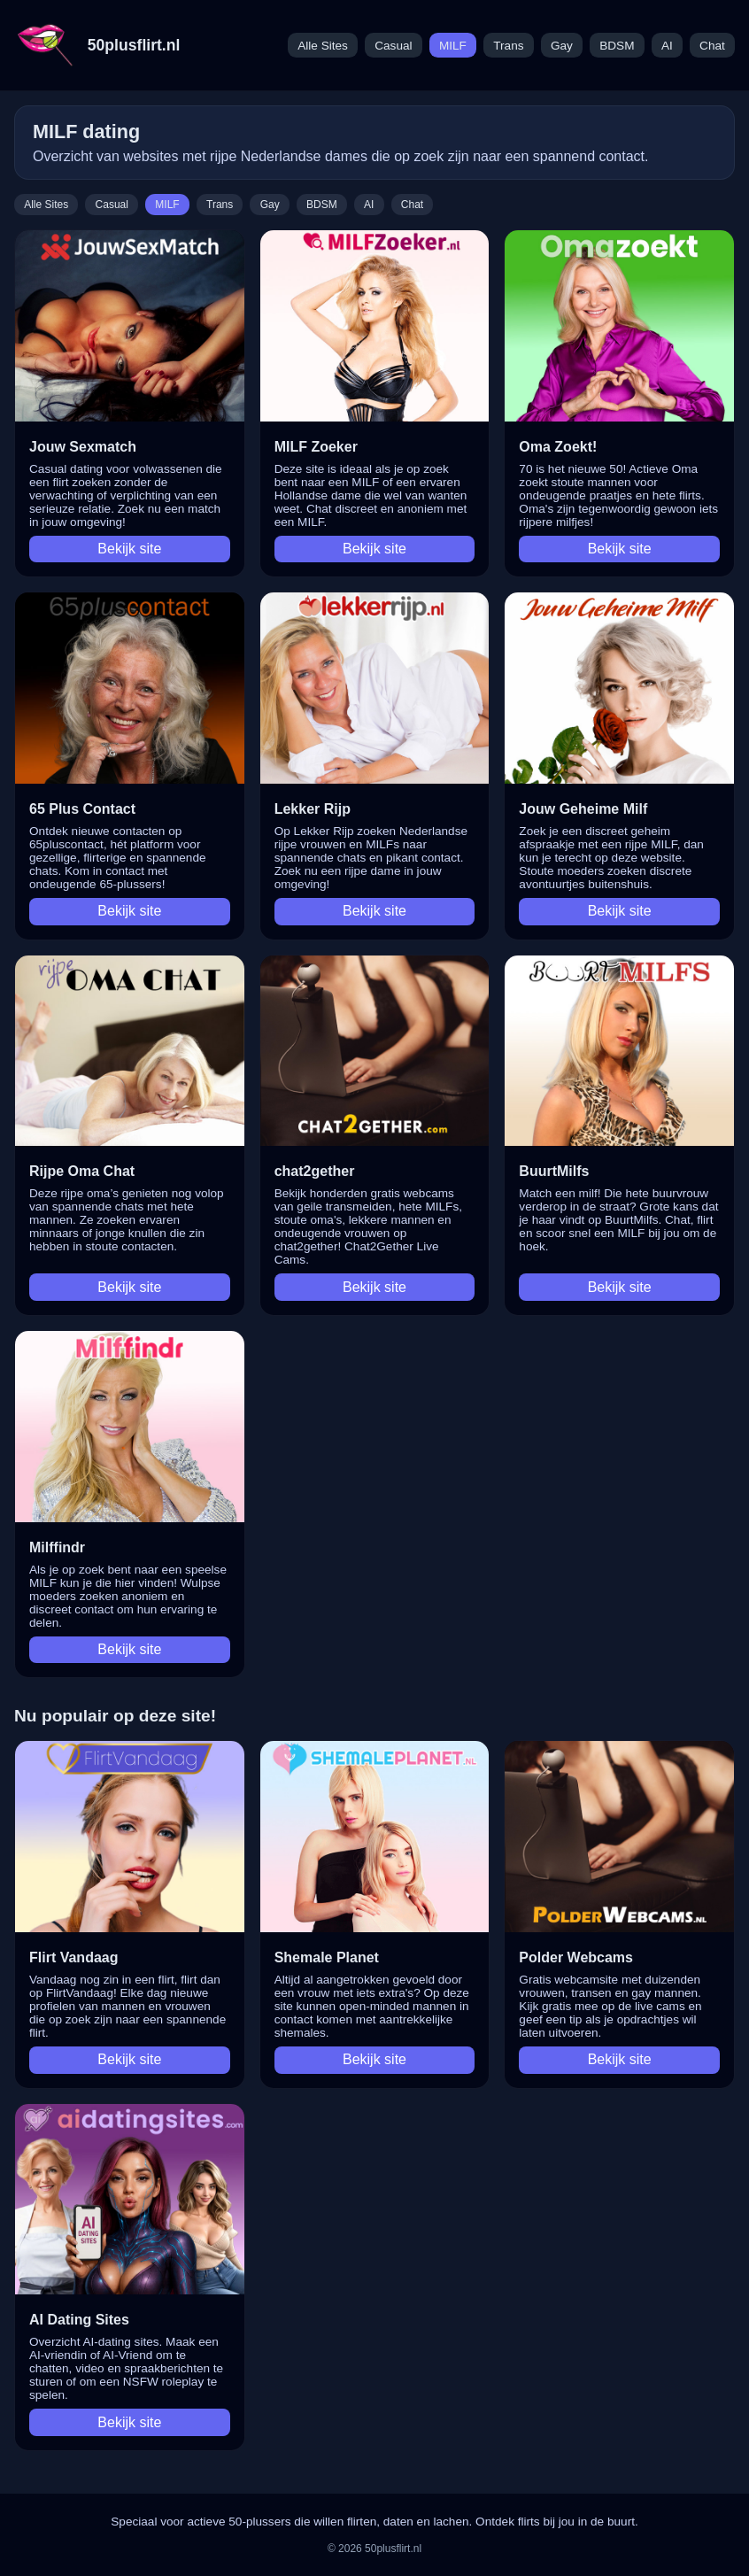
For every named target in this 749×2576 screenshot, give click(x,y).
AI (667, 45)
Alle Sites (322, 45)
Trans (508, 45)
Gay (562, 45)
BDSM (616, 45)
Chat (712, 45)
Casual (393, 45)
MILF (453, 45)
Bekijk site (129, 548)
